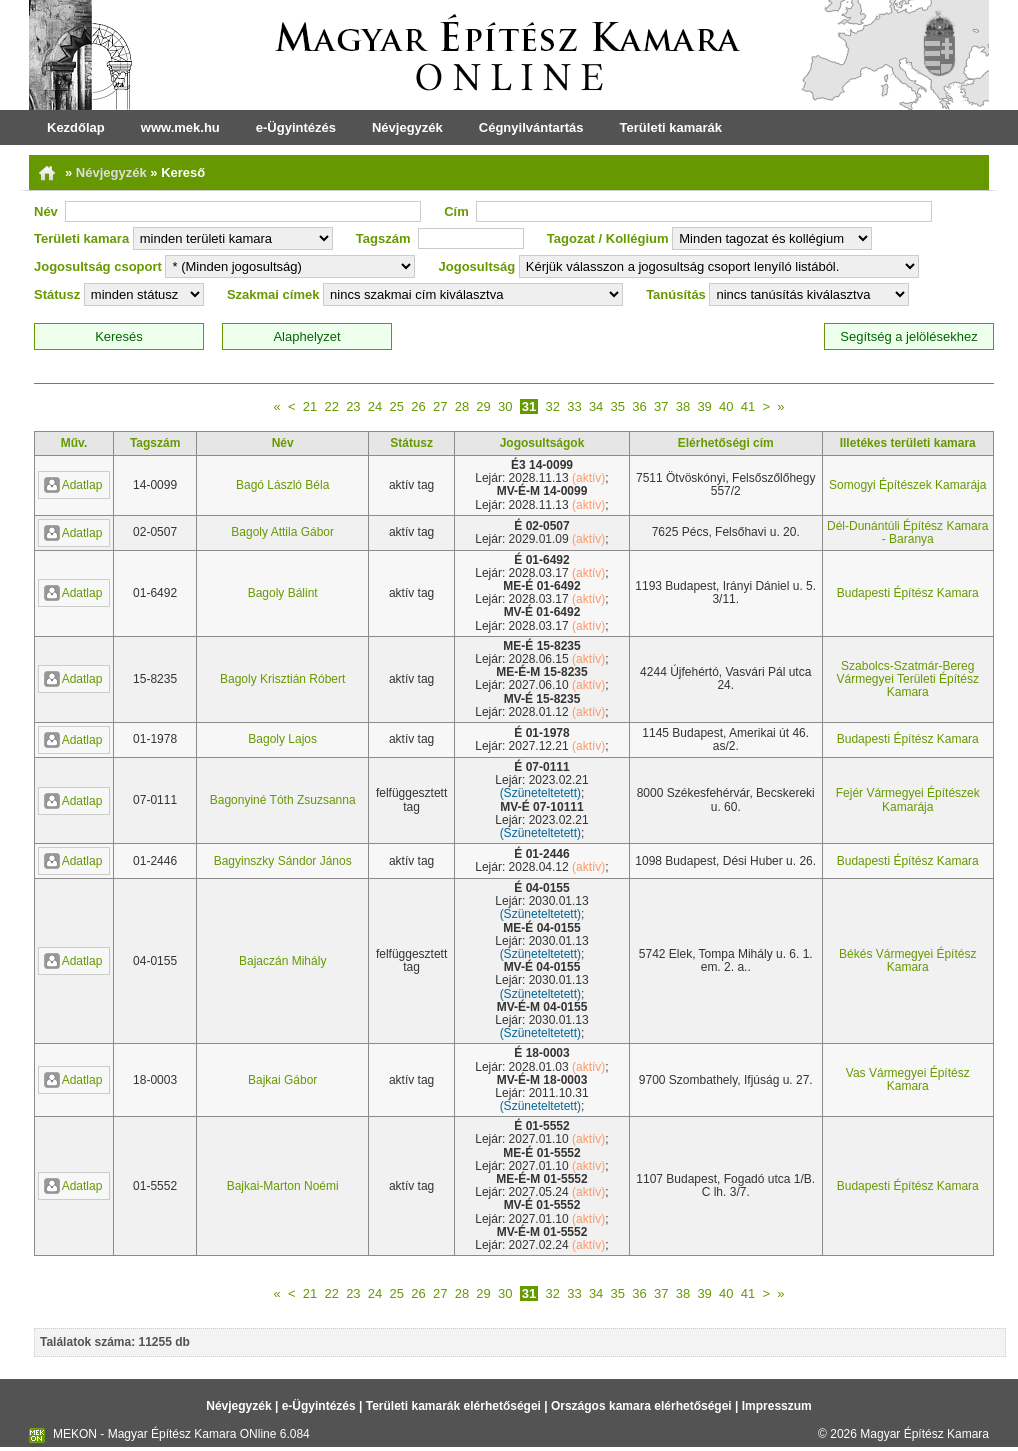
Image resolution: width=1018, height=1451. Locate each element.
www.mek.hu (180, 127)
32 (552, 406)
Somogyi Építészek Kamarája (907, 485)
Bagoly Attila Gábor (282, 532)
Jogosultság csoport (98, 266)
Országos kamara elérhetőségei (641, 1406)
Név (46, 211)
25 (397, 406)
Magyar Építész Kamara (924, 1434)
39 (704, 406)
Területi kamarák (671, 127)
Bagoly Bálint (283, 593)
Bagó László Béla (282, 485)
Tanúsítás (676, 294)
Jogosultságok (542, 443)
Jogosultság (477, 266)
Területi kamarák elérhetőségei (453, 1406)
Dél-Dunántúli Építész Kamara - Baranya (907, 532)
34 (596, 406)
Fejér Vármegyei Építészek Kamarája (908, 799)
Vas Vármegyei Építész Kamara (908, 1079)
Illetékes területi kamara (908, 443)
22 (331, 406)
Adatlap (73, 485)
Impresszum (777, 1406)
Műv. (74, 443)
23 (353, 406)
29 (483, 406)
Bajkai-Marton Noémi (283, 1186)
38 (683, 406)
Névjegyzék (407, 127)
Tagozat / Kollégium (608, 238)
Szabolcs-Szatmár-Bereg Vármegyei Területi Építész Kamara (907, 679)
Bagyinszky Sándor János (283, 861)
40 (726, 406)
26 (418, 406)
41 (748, 406)
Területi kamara (81, 238)
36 (639, 406)
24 (375, 406)
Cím (456, 211)
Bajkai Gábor (282, 1080)
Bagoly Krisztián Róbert (282, 679)
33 (574, 406)
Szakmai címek (273, 294)
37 (661, 406)
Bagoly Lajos (282, 739)
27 (440, 406)
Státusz (57, 294)
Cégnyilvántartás (531, 127)
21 (310, 406)
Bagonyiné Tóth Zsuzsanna (283, 800)
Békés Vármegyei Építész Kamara (907, 960)
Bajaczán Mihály (282, 961)
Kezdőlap (76, 127)
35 (618, 406)
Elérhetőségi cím (726, 443)
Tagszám (383, 238)
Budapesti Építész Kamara (908, 593)
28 (462, 406)
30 (505, 406)
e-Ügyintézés (296, 127)
